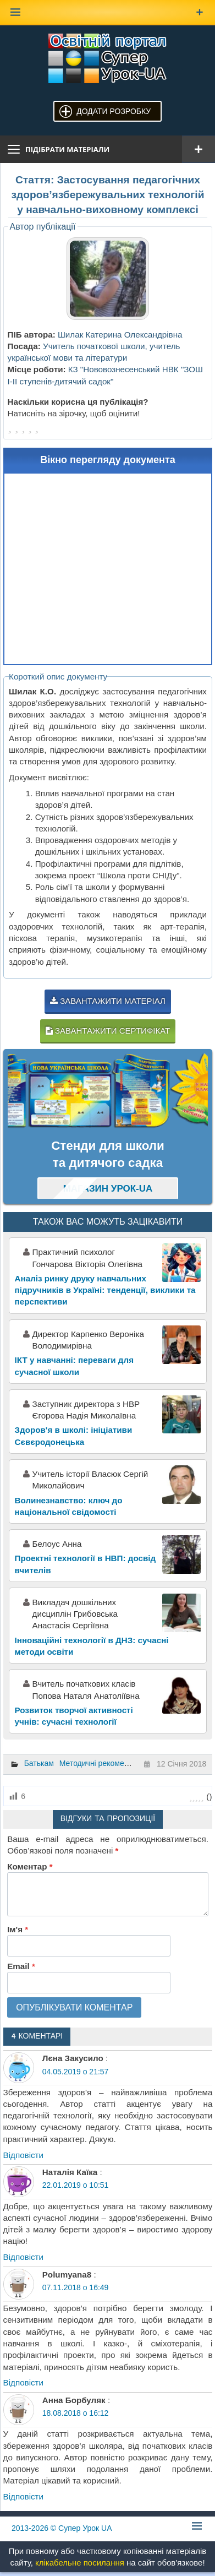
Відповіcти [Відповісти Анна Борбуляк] (23, 2496)
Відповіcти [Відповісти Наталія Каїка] (23, 2257)
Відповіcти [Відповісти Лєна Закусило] (23, 2155)
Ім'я (17, 1929)
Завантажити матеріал (108, 1001)
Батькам (39, 1763)
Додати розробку (113, 111)
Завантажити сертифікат (108, 1030)
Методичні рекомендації (102, 1763)
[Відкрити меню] (198, 149)
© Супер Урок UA (62, 2528)
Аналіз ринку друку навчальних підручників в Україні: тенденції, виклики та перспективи (105, 1290)
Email (21, 1966)
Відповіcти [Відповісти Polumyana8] (23, 2382)
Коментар (29, 1866)
